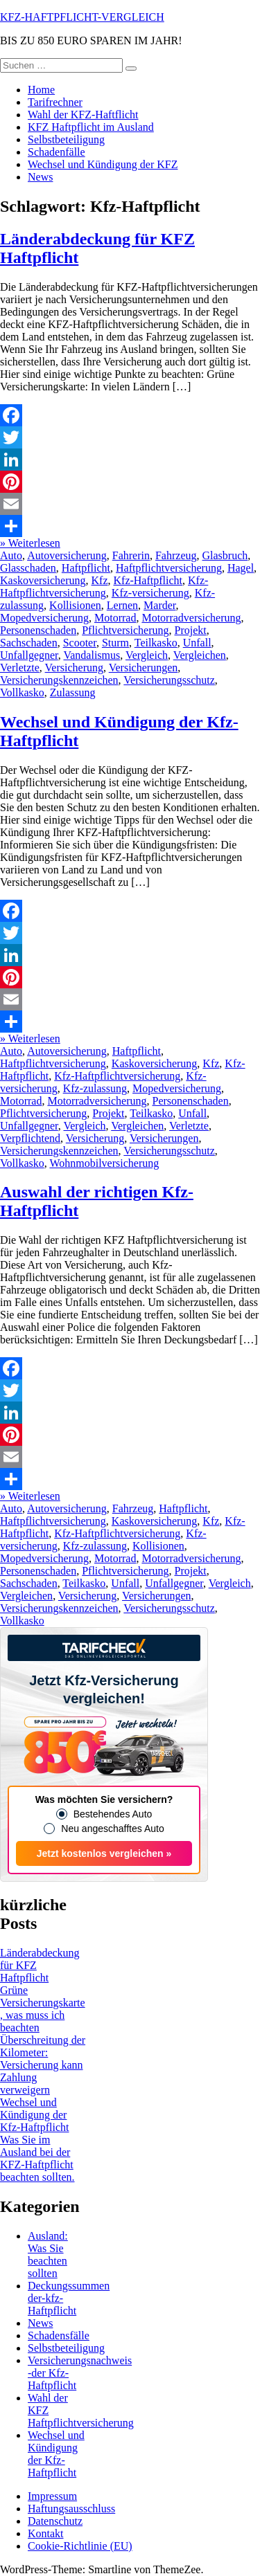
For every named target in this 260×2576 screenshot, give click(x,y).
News (40, 177)
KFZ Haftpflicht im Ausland (91, 127)
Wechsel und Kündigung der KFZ (102, 164)
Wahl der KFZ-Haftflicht (83, 114)
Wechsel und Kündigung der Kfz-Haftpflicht (34, 2114)
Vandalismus (91, 655)
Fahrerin (131, 555)
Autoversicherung (67, 555)
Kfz (100, 580)
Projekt (190, 630)
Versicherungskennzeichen (59, 680)
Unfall (197, 642)
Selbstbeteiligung (66, 139)
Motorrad (115, 618)
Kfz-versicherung (150, 593)
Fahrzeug (176, 555)
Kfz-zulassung (95, 1088)
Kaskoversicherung (43, 580)
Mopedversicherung (44, 618)
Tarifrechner (55, 102)
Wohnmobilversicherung (104, 1163)
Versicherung (74, 667)
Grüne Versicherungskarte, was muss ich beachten (42, 2008)
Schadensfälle (58, 2335)
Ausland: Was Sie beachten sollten (48, 2254)
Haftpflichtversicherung (169, 568)
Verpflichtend (30, 1138)
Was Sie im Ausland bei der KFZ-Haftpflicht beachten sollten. (37, 2158)
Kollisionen (75, 605)
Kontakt (46, 2533)
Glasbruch (225, 555)
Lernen (122, 605)
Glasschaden (28, 568)
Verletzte (20, 667)
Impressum (52, 2496)
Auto (11, 555)
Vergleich (146, 655)
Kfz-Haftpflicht (148, 580)
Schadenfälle (56, 152)
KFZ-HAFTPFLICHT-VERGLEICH (82, 17)
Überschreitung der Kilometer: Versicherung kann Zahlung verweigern (42, 2065)
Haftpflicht (86, 568)
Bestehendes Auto (113, 1814)
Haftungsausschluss (71, 2508)
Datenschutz (55, 2521)
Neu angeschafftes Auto (112, 1828)
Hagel (240, 568)
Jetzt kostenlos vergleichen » (104, 1853)
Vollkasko (22, 692)
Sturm (115, 642)
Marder (159, 605)
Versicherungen (143, 667)
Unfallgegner (29, 655)
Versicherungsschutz (169, 680)
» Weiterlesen (30, 543)
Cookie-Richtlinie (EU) (80, 2546)
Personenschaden (38, 630)
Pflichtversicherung (125, 630)
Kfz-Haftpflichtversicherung (104, 586)
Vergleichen (199, 655)
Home (41, 90)
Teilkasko (156, 642)
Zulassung (73, 692)
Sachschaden (29, 642)
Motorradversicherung (191, 618)
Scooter (79, 642)
